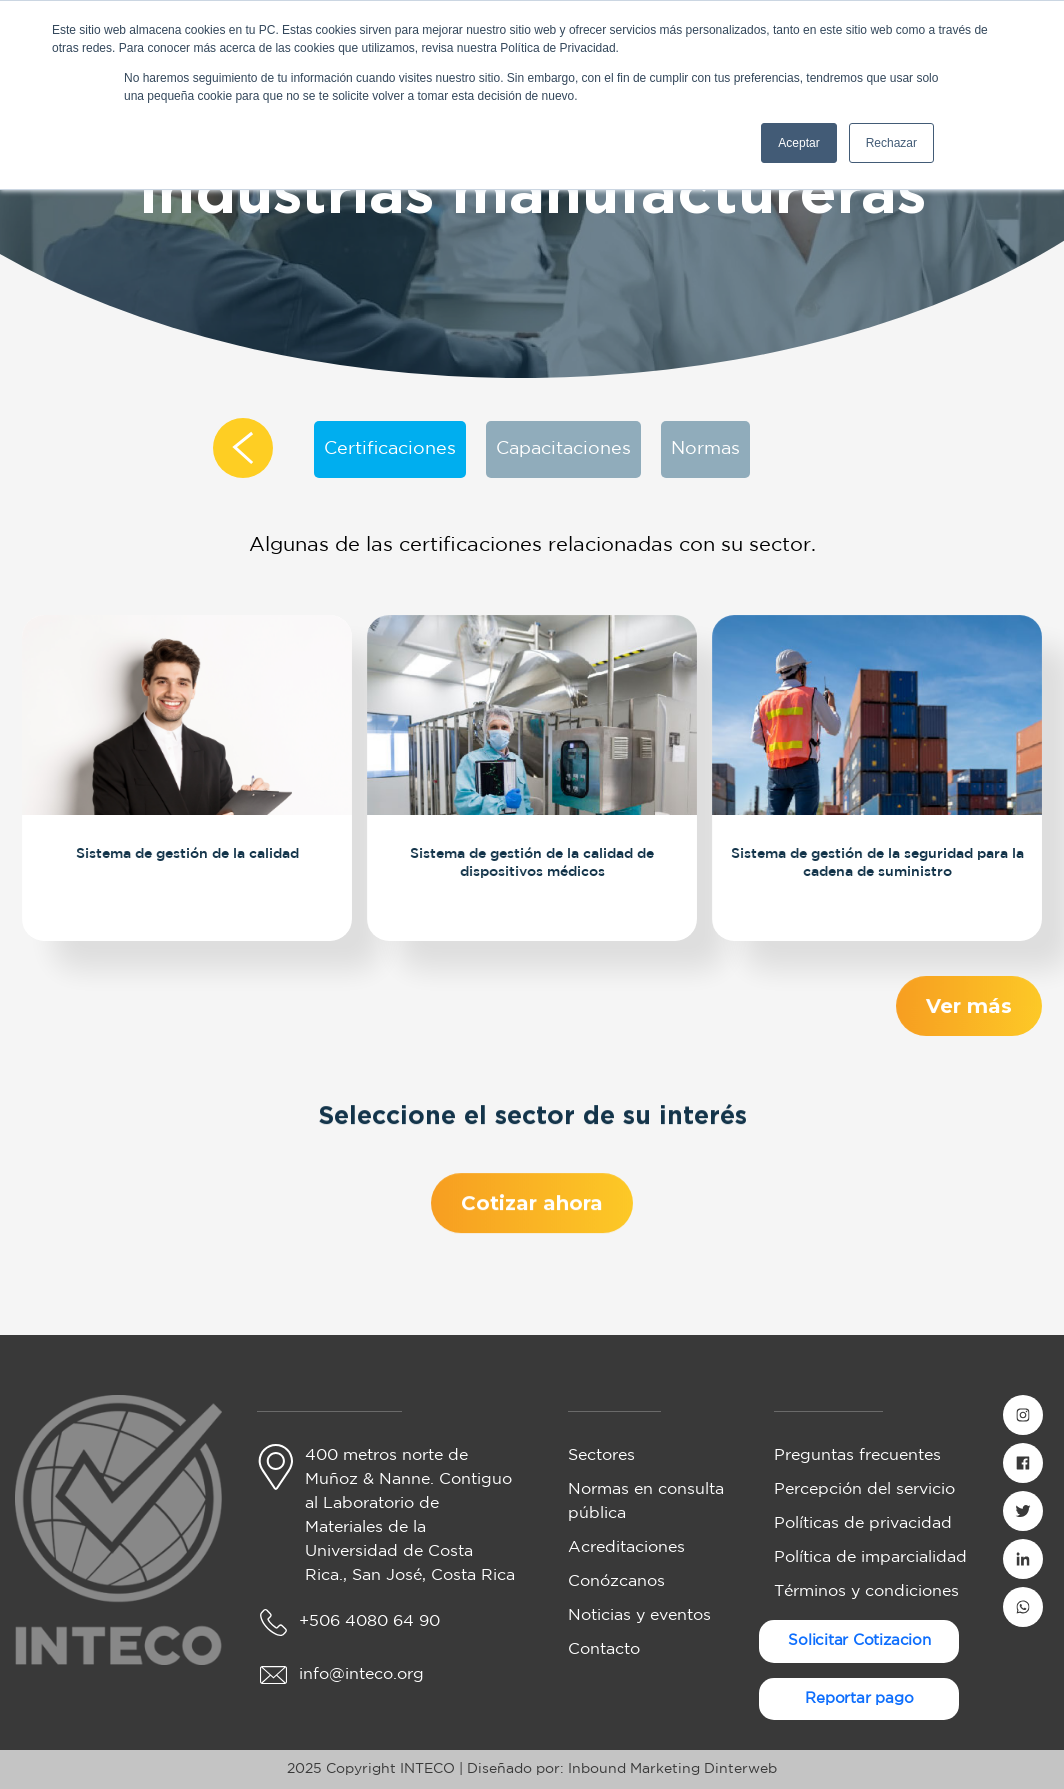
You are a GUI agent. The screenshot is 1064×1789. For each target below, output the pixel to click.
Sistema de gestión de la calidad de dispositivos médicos (532, 859)
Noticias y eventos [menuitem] (639, 1615)
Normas (705, 449)
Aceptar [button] (798, 143)
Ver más (969, 1005)
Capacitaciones (563, 449)
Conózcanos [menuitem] (616, 1581)
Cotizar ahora (532, 1213)
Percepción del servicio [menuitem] (864, 1489)
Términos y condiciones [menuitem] (866, 1591)
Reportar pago (859, 1698)
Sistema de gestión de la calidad (187, 851)
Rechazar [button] (891, 143)
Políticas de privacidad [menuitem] (863, 1523)
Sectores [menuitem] (601, 1455)
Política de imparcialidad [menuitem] (870, 1557)
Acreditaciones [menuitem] (626, 1547)
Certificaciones (390, 449)
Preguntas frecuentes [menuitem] (857, 1455)
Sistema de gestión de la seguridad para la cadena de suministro (876, 859)
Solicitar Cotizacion (859, 1640)
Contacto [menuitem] (604, 1649)
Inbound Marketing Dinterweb (672, 1769)
